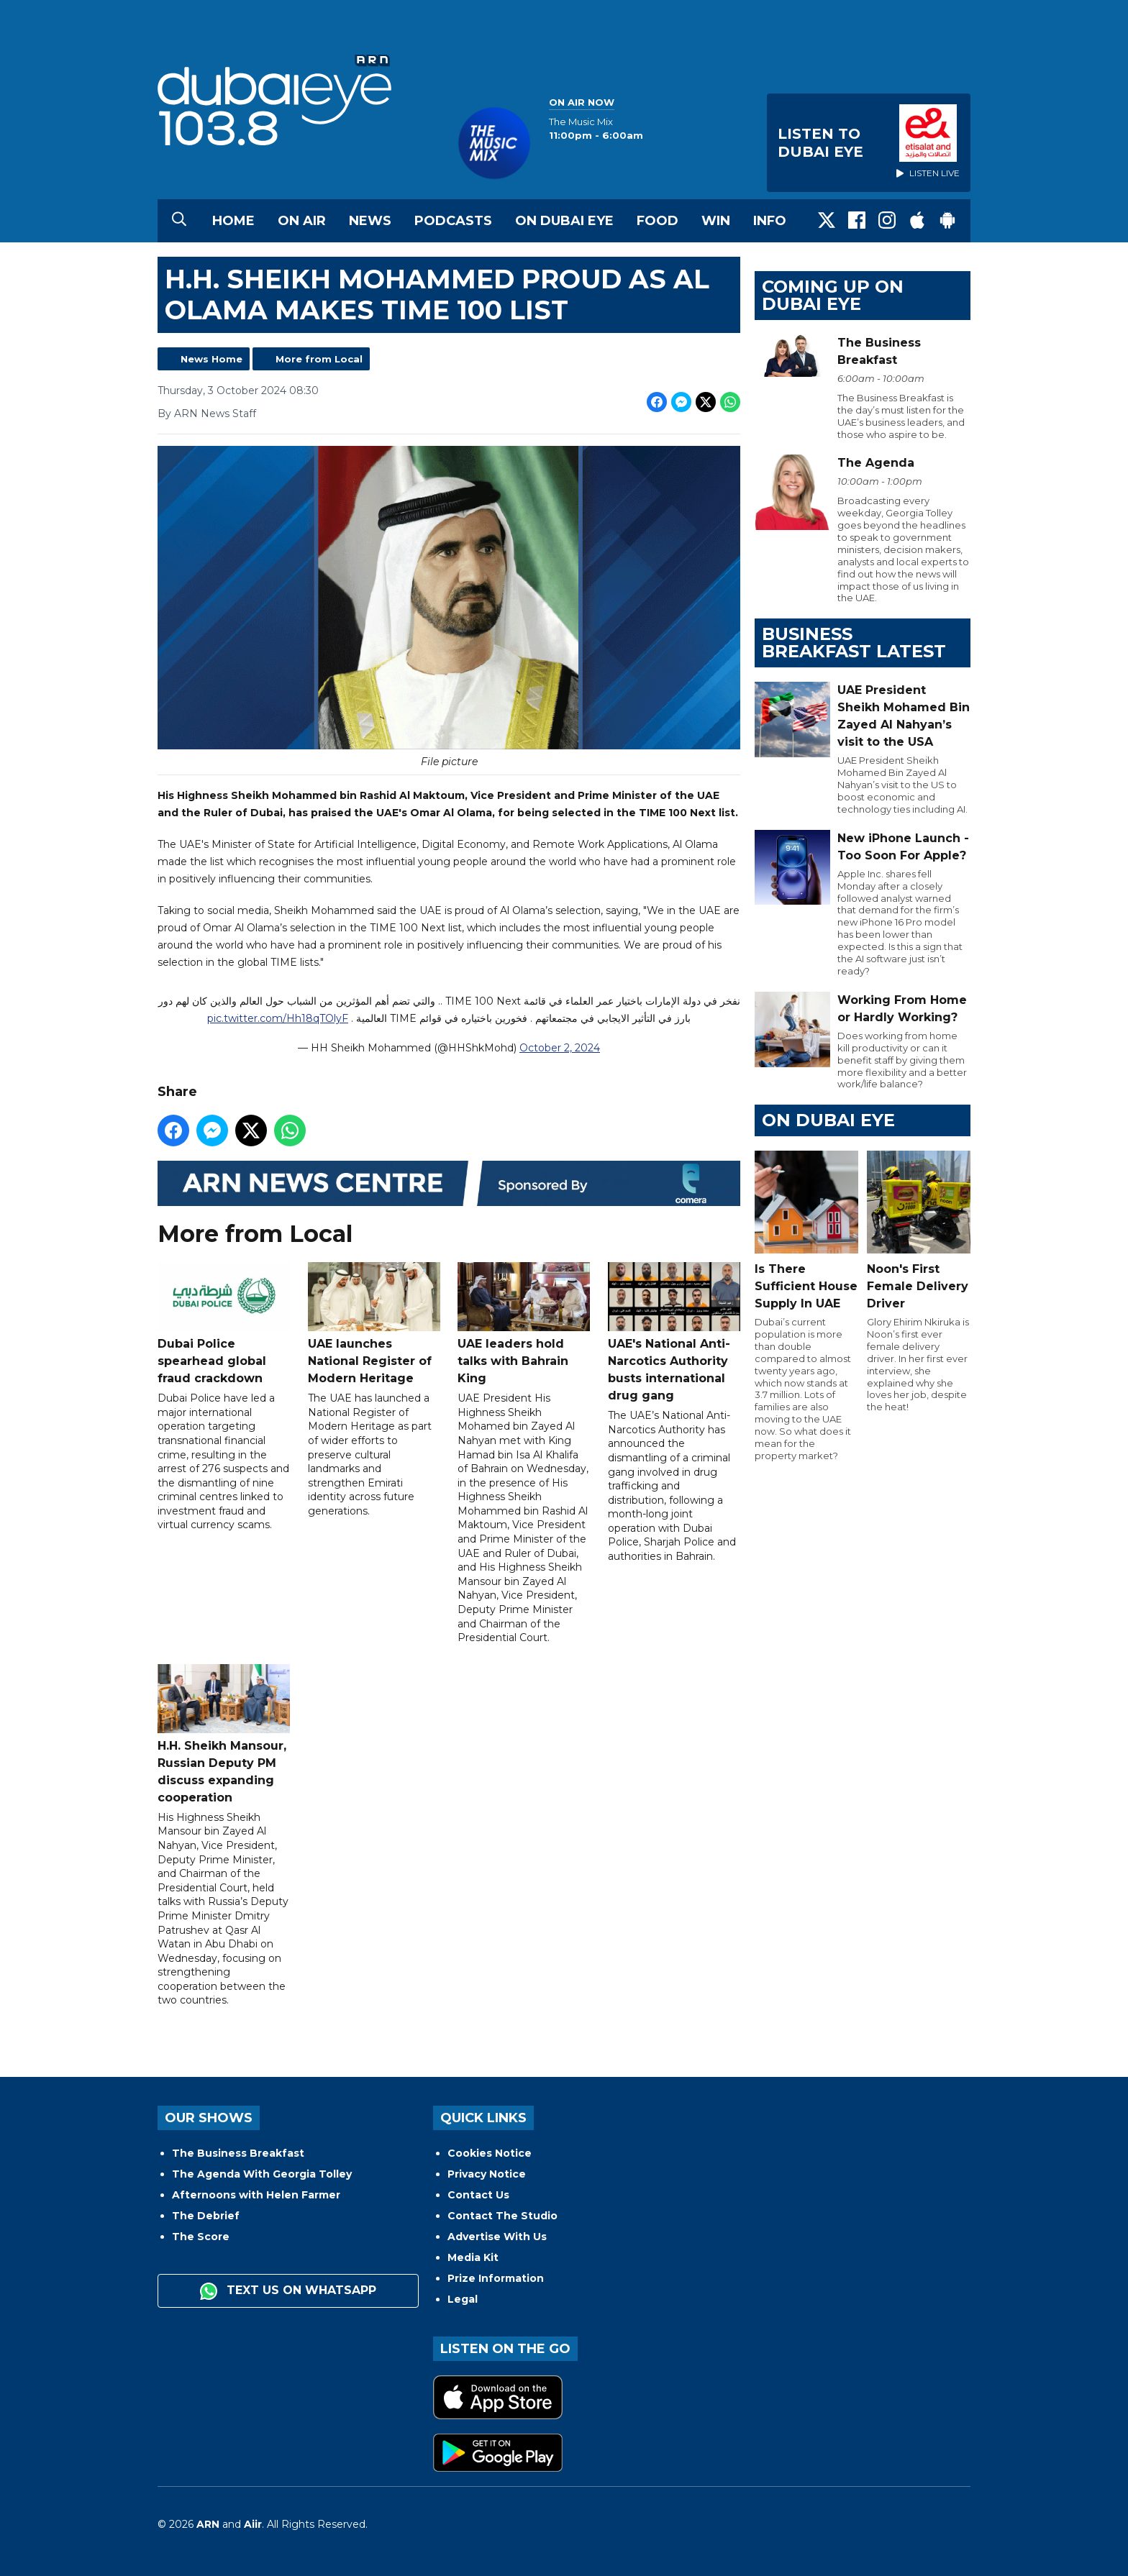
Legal (462, 2299)
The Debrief (206, 2215)
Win (715, 221)
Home (233, 221)
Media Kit (473, 2257)
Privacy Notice (486, 2174)
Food (657, 221)
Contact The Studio (502, 2215)
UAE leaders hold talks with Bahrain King (524, 1324)
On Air (302, 221)
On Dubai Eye (564, 221)
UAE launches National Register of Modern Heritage (374, 1324)
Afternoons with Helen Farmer (256, 2194)
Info (769, 221)
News (370, 221)
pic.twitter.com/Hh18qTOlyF (277, 1019)
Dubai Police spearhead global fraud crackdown (224, 1324)
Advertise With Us (497, 2236)
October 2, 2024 (559, 1048)
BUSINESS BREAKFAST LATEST (854, 643)
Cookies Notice (489, 2153)
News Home (211, 359)
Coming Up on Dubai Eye (833, 295)
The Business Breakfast (238, 2153)
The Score (200, 2236)
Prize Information (495, 2278)
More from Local (319, 359)
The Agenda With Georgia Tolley (262, 2174)
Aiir (253, 2524)
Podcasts (453, 221)
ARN (207, 2524)
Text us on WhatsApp (288, 2291)
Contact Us (478, 2194)
